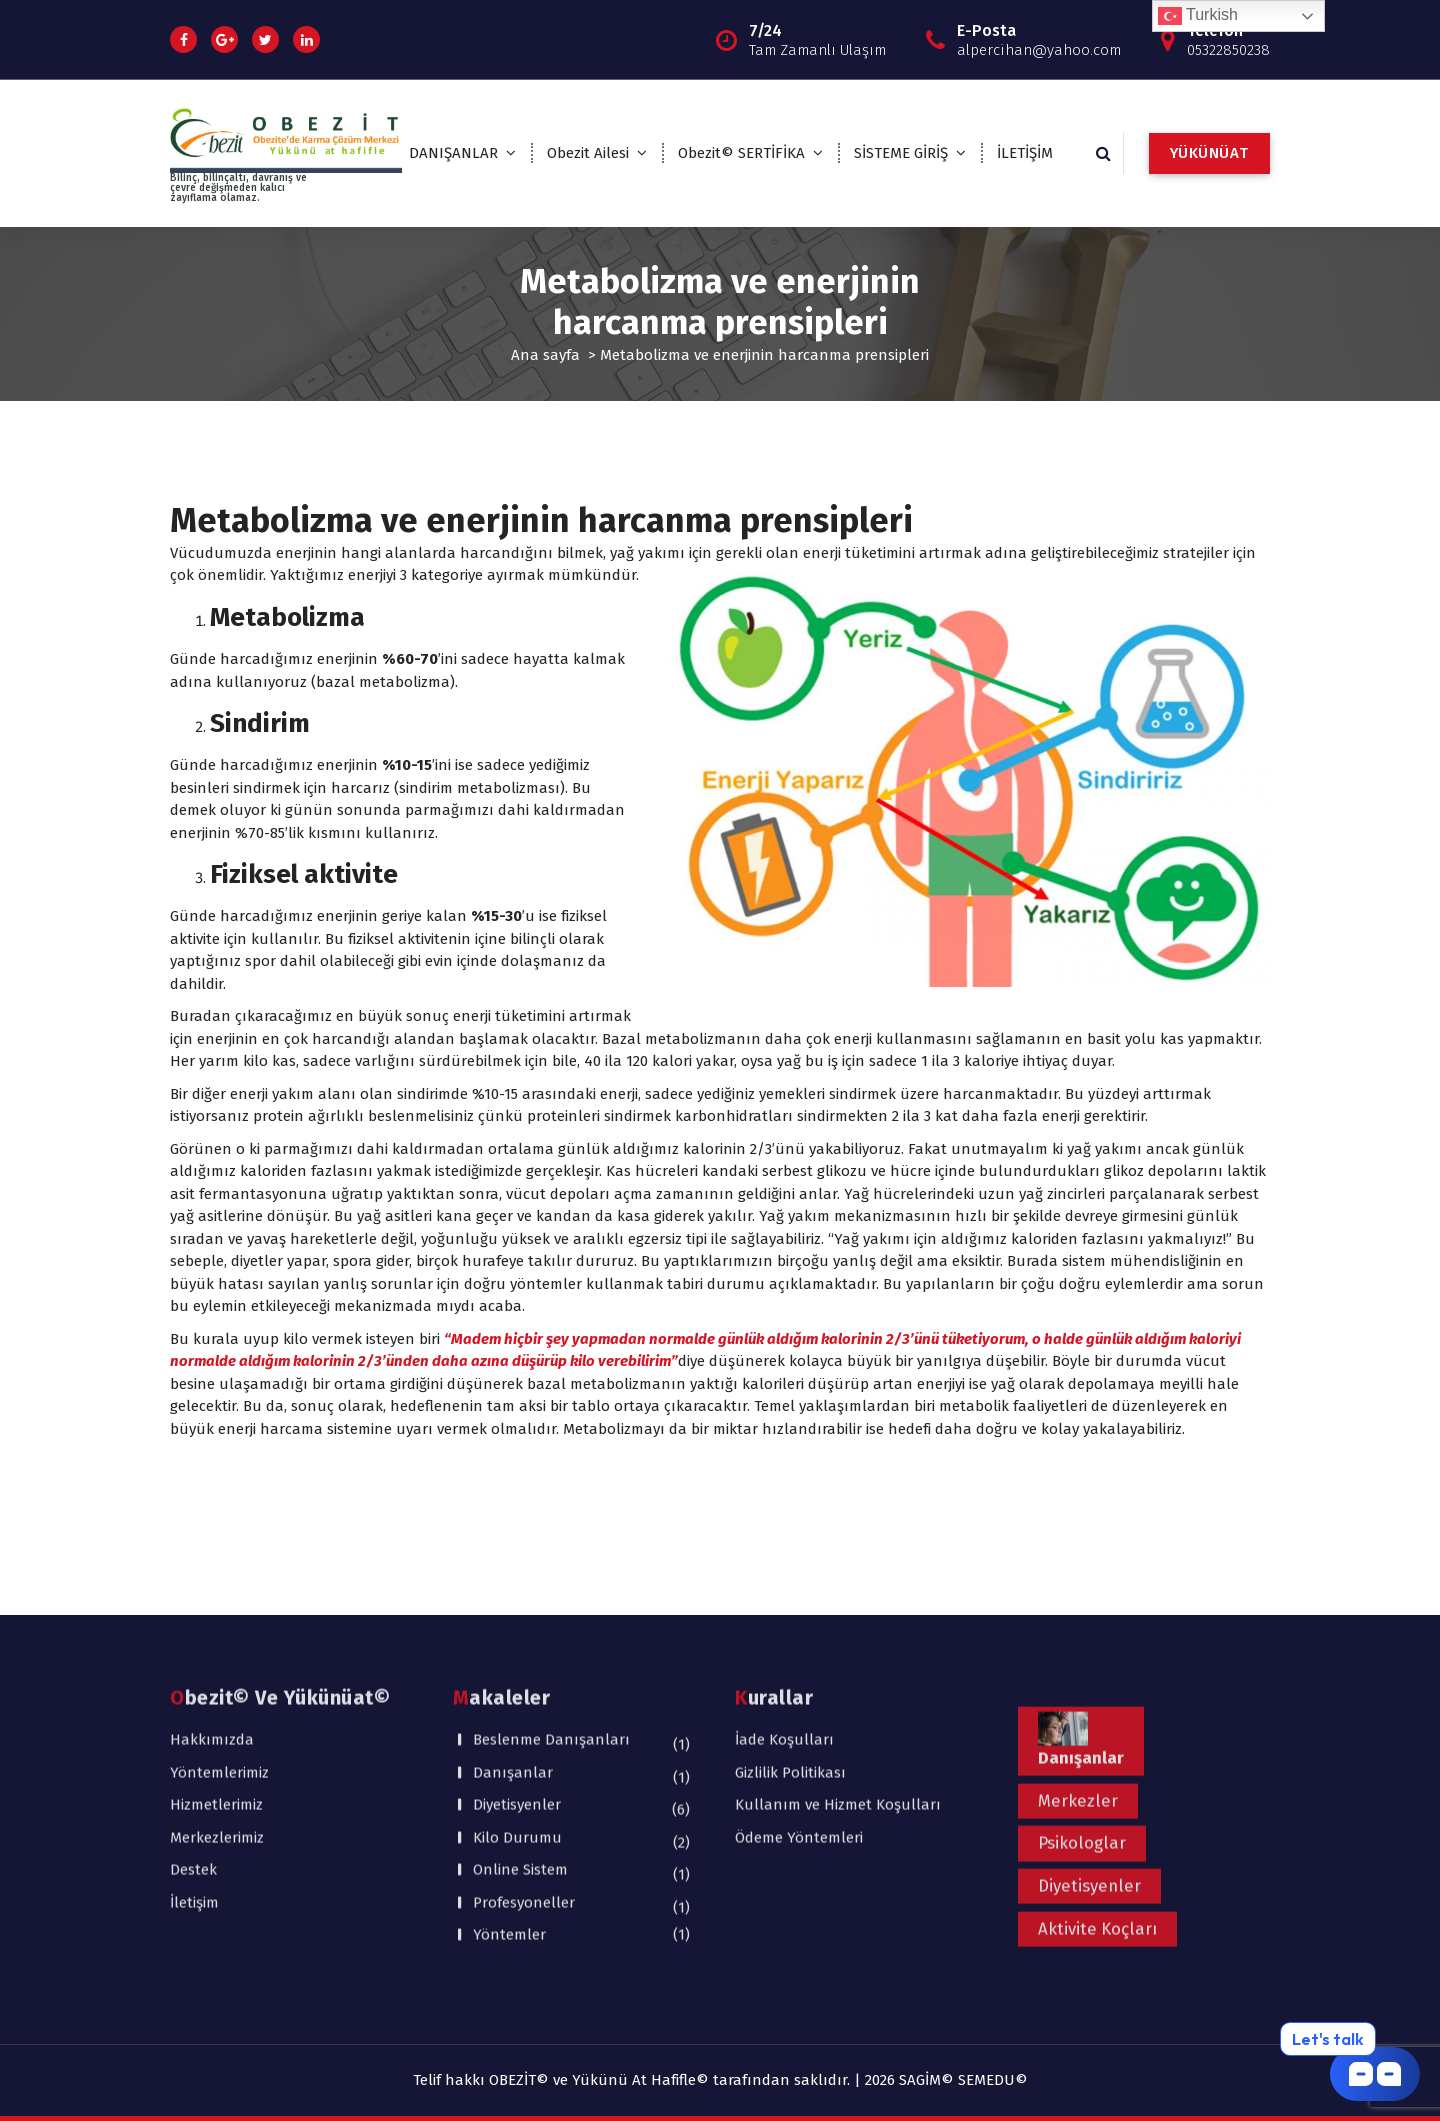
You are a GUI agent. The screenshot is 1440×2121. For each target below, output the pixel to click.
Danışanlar (513, 1622)
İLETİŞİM (1025, 153)
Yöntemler (509, 1784)
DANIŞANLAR (453, 153)
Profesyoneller (524, 1752)
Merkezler (1078, 1649)
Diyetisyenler (517, 1654)
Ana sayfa (545, 355)
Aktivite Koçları (1097, 1778)
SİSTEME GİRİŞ (901, 153)
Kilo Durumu (517, 1687)
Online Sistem (520, 1719)
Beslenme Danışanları (551, 1589)
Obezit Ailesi (588, 153)
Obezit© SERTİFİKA (741, 153)
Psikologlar (1082, 1692)
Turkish (1198, 16)
